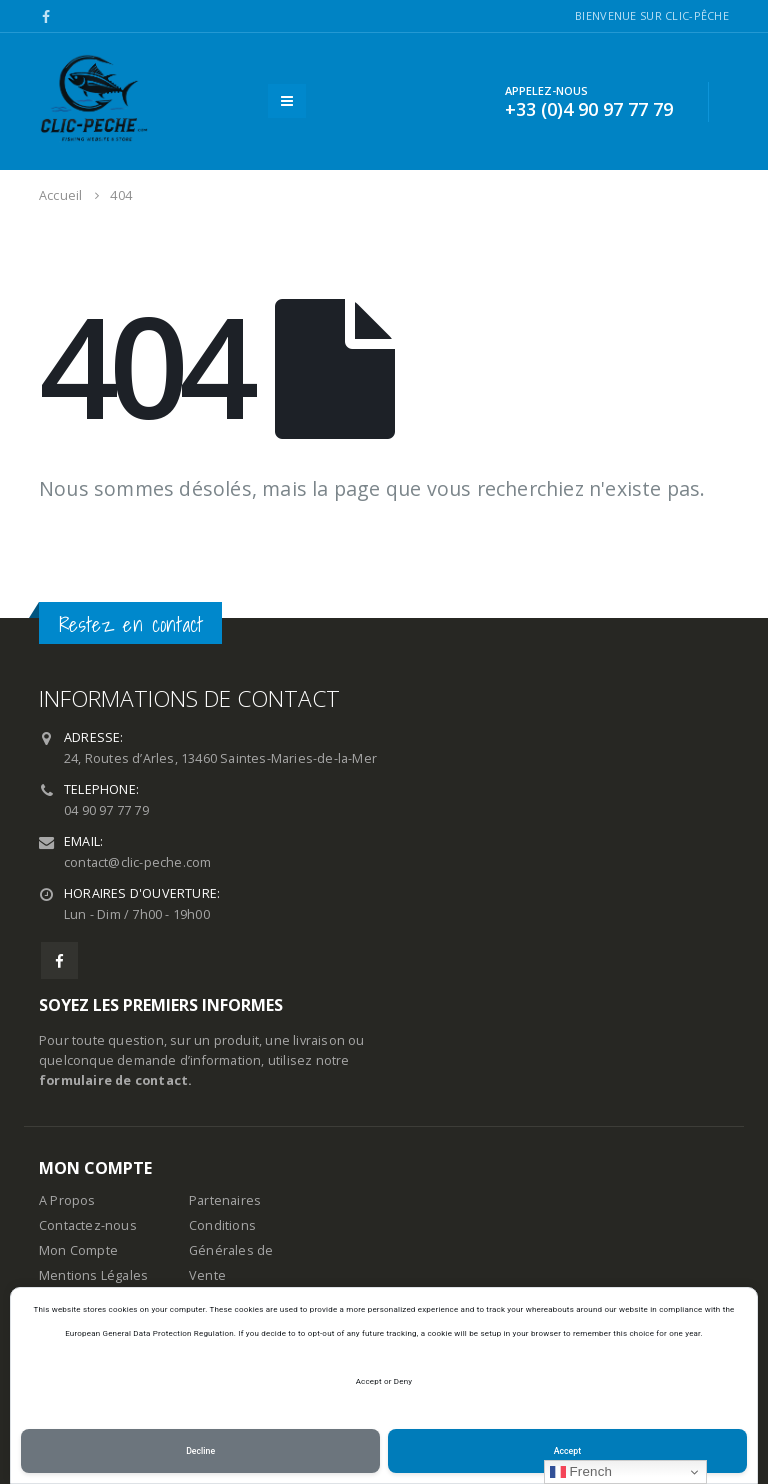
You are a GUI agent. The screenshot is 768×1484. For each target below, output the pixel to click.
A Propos (67, 1200)
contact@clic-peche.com (137, 862)
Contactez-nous (88, 1225)
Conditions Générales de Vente (231, 1250)
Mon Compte (78, 1250)
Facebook (59, 960)
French (581, 1472)
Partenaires (225, 1200)
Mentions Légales (93, 1275)
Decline (200, 1451)
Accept (567, 1451)
